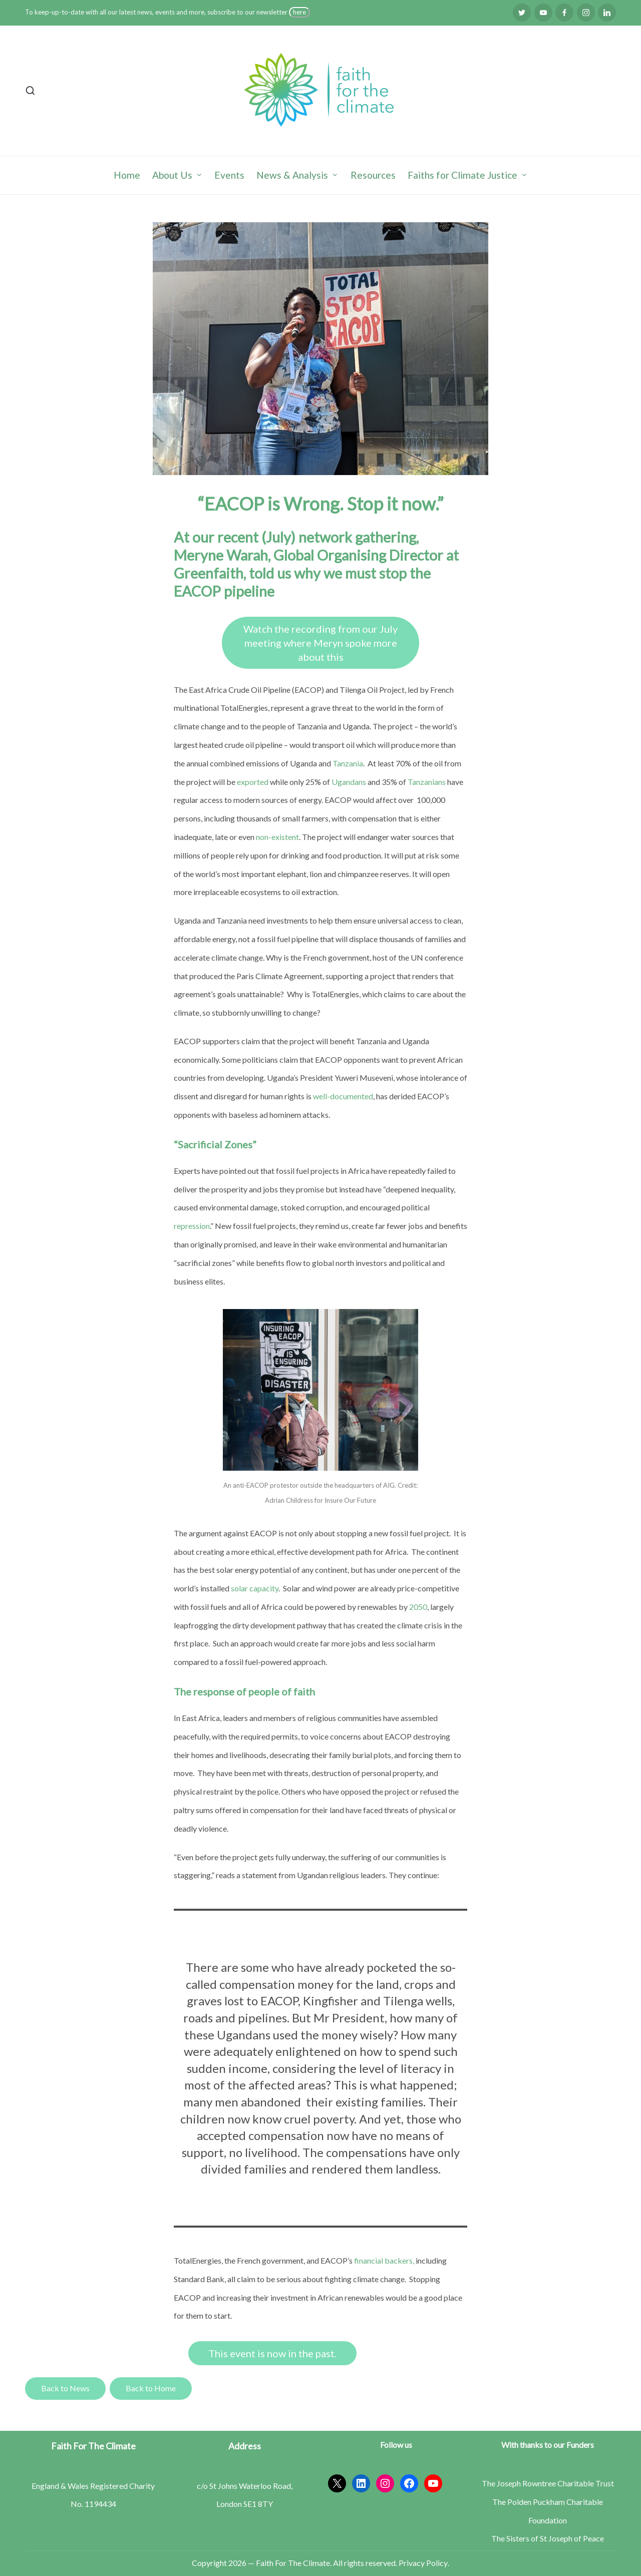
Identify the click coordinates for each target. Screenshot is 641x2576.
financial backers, (384, 2260)
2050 (418, 1606)
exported (252, 781)
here (299, 12)
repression (192, 1225)
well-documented (343, 1096)
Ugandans (349, 781)
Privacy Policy (423, 2562)
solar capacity (254, 1588)
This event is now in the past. (272, 2353)
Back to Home (151, 2388)
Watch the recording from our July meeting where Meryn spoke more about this (320, 643)
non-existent (277, 836)
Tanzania (348, 763)
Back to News (65, 2388)
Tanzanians (427, 781)
